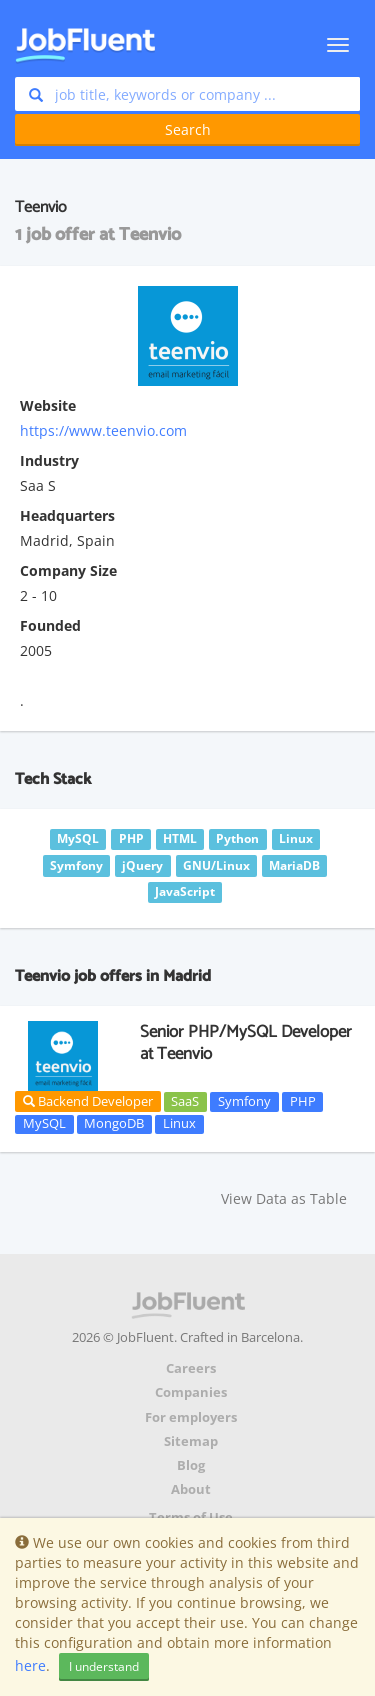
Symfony (244, 1101)
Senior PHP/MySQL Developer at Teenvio (246, 1043)
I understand (104, 1666)
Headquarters (67, 515)
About (191, 1489)
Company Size (68, 570)
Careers (191, 1368)
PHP (303, 1101)
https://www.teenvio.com (103, 430)
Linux (179, 1124)
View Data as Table (284, 1198)
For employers (191, 1417)
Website (48, 405)
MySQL (44, 1124)
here (30, 1665)
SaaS (185, 1101)
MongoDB (114, 1124)
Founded (50, 625)
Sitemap (191, 1441)
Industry (49, 460)
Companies (191, 1392)
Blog (191, 1465)
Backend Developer (88, 1101)
